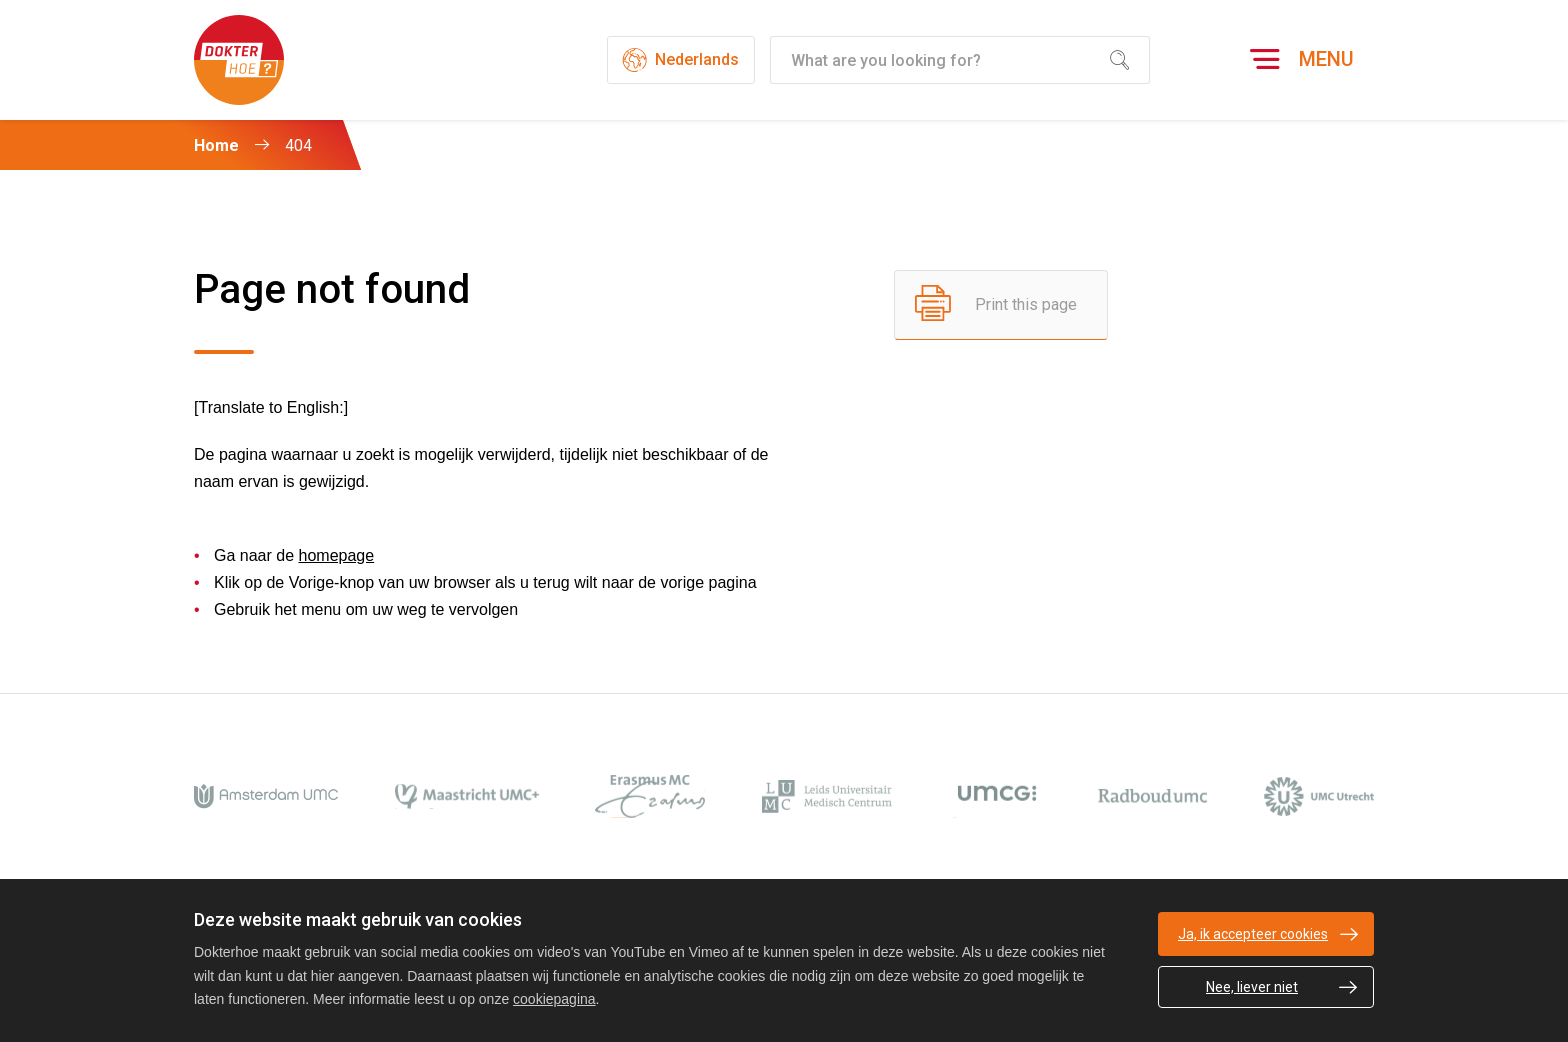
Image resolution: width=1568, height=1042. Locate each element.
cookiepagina (554, 999)
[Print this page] (1001, 305)
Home (216, 145)
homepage (337, 555)
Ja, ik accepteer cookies (1253, 934)
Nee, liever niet (1252, 987)
